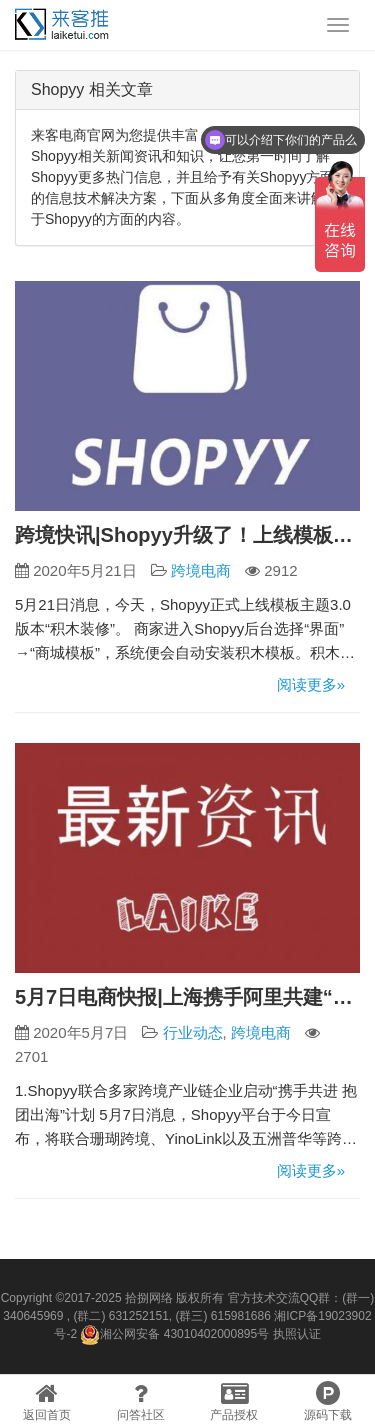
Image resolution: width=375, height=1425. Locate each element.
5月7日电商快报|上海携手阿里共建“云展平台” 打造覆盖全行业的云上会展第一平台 (187, 997)
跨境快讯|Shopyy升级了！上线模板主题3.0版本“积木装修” (187, 535)
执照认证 (297, 1334)
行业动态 (193, 1032)
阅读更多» (311, 684)
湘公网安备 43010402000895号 (174, 1335)
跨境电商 (201, 570)
